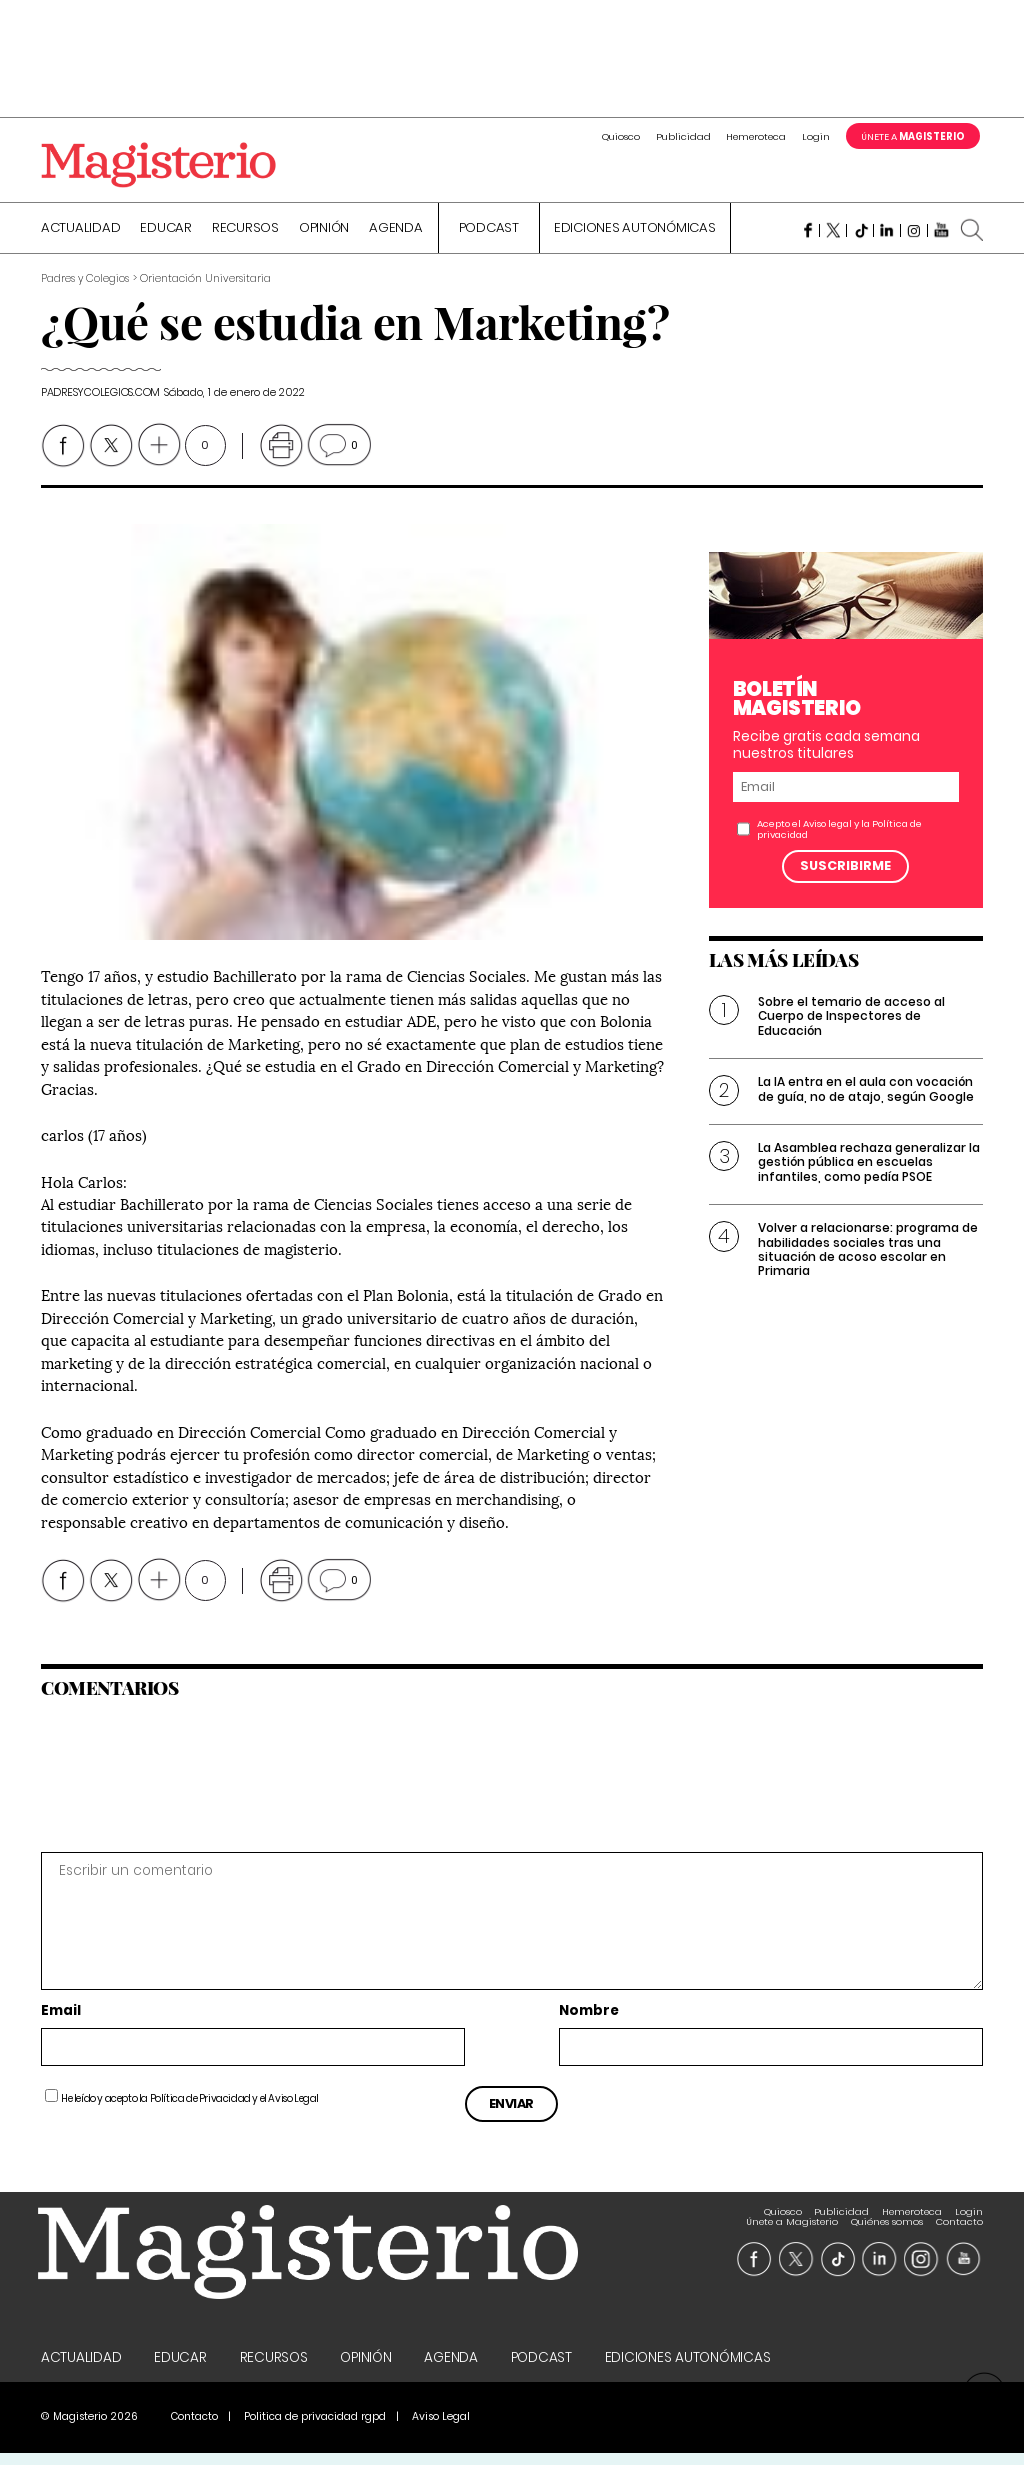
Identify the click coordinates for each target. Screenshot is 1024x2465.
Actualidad (81, 237)
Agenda (396, 237)
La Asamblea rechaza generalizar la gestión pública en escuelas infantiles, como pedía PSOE (869, 1171)
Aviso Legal (293, 2107)
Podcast (489, 237)
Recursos (245, 237)
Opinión (324, 237)
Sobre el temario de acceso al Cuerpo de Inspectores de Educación (851, 1025)
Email (61, 2020)
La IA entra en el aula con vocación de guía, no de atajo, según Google (866, 1097)
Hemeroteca (756, 136)
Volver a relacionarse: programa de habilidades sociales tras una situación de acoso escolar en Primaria (868, 1258)
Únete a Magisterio (792, 2220)
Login (816, 136)
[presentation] (178, 1783)
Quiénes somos (887, 2220)
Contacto (959, 2220)
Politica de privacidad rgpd (315, 2428)
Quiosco (621, 136)
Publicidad (683, 136)
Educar (166, 237)
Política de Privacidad (200, 2107)
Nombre (589, 2020)
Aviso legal (827, 832)
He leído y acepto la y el (190, 2107)
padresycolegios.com (100, 400)
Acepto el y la (839, 838)
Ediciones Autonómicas (635, 237)
